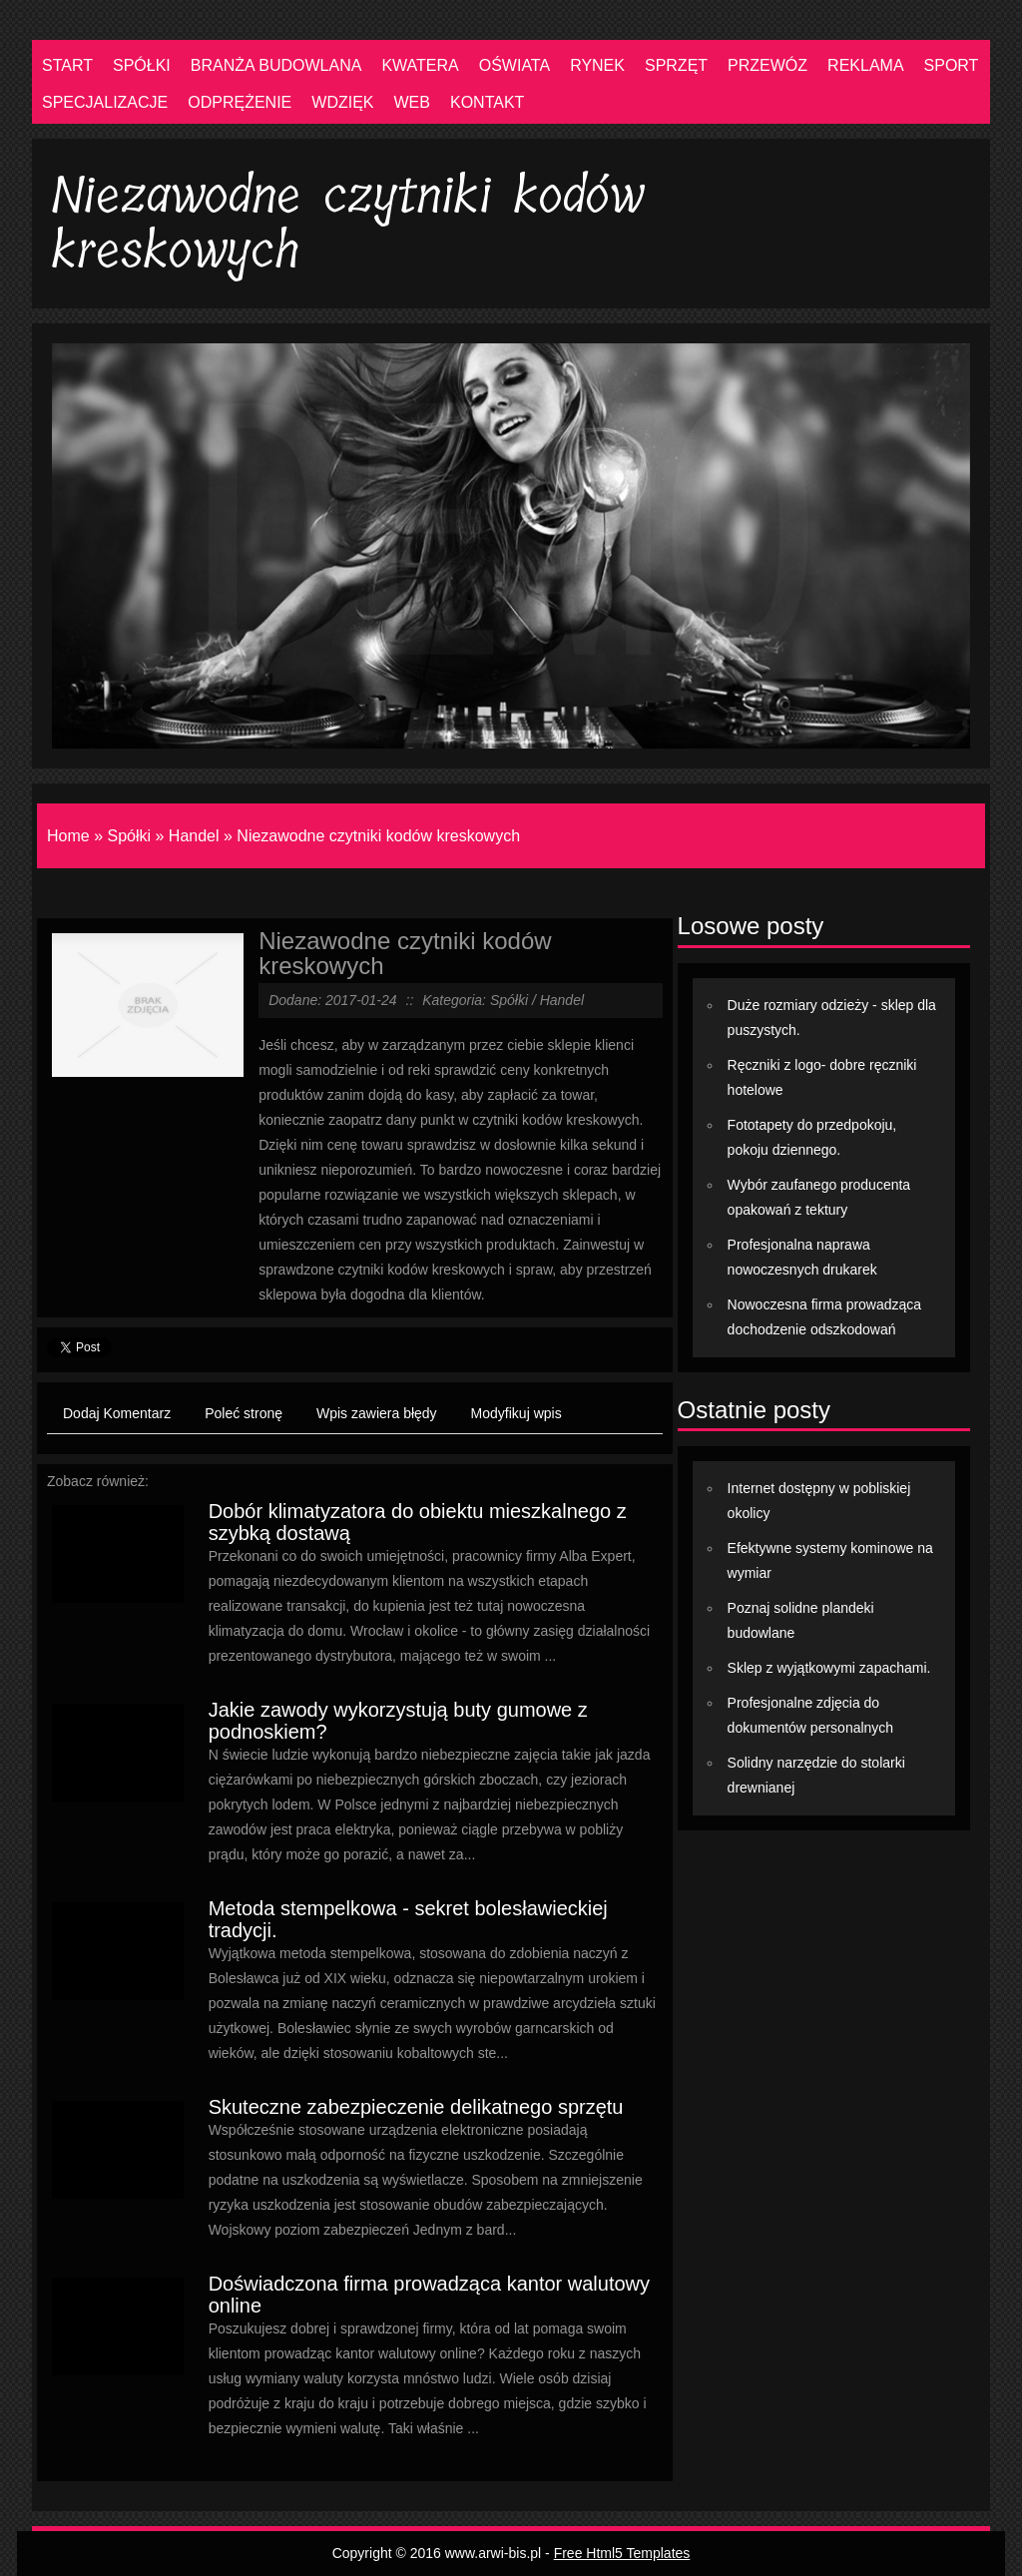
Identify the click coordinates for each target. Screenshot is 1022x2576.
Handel (194, 835)
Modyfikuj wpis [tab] (516, 1413)
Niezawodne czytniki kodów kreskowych (378, 835)
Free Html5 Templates (622, 2553)
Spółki (129, 835)
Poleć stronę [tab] (243, 1413)
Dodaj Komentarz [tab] (117, 1413)
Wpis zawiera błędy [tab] (376, 1413)
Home (68, 835)
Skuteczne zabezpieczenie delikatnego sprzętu (416, 2107)
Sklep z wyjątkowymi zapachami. (829, 1668)
